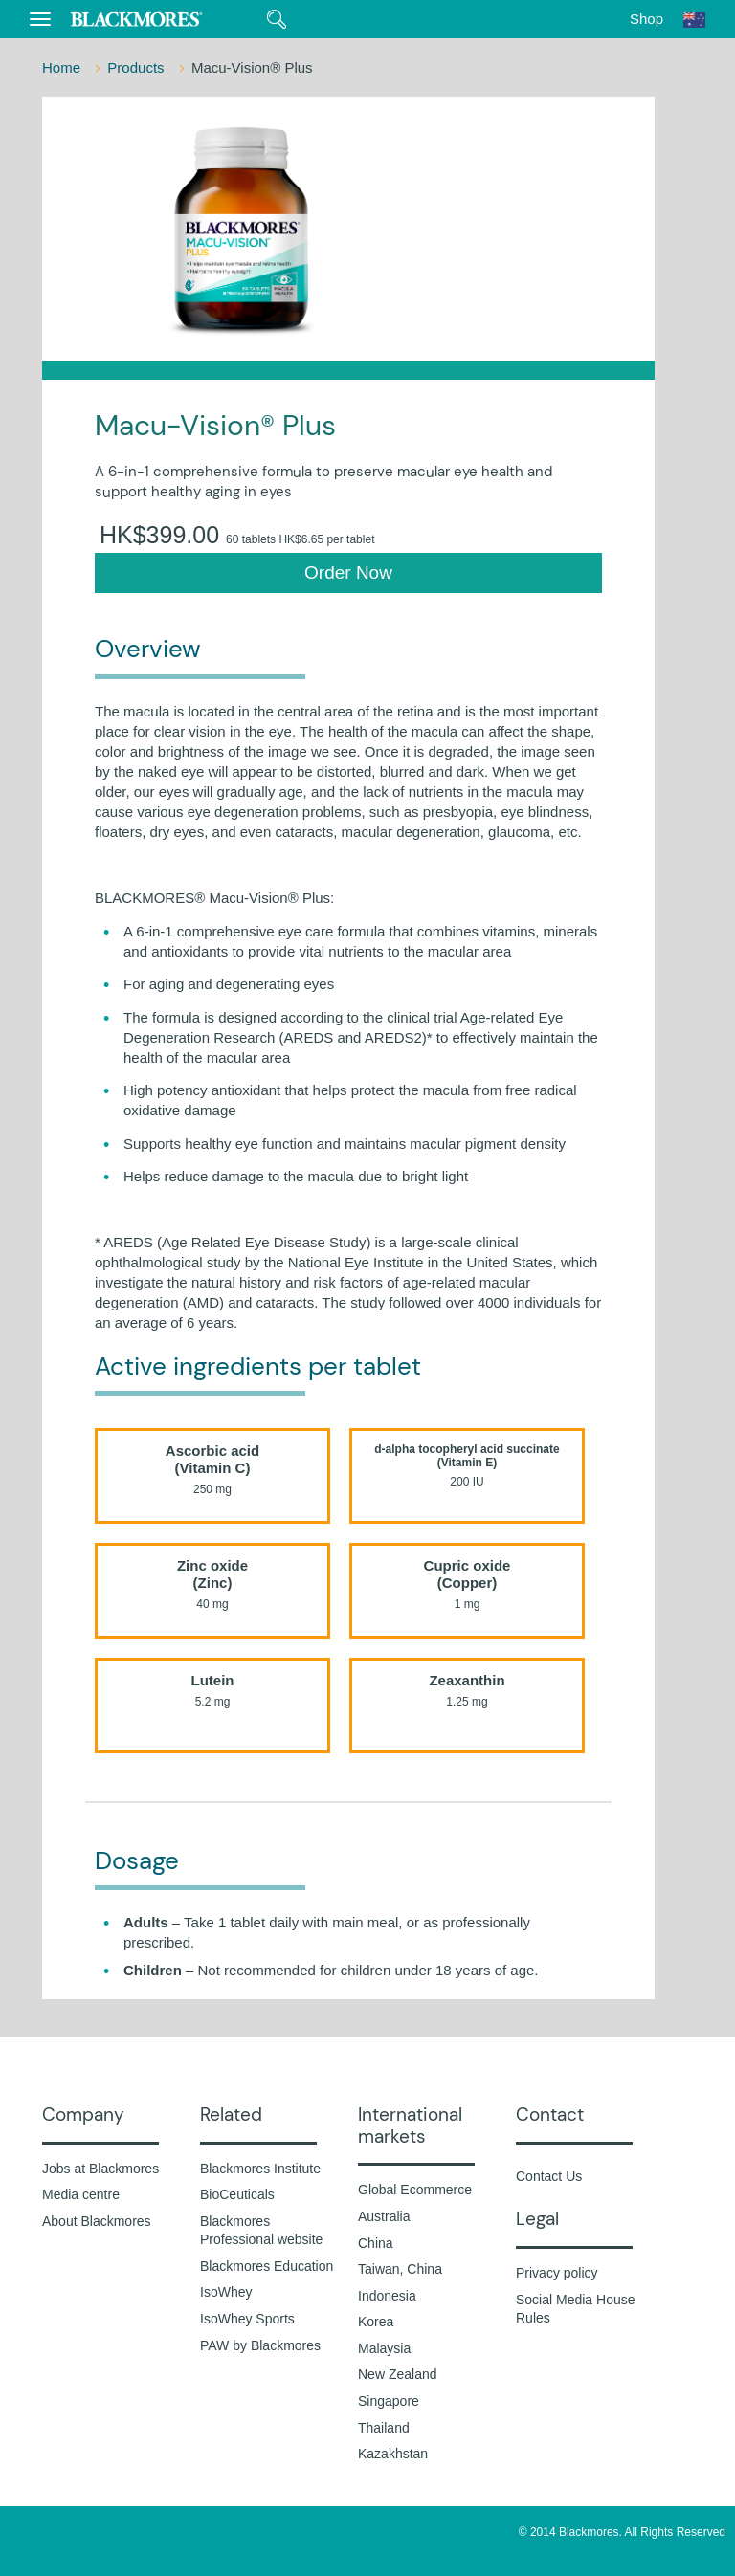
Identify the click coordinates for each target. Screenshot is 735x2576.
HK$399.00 (237, 534)
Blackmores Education (266, 2266)
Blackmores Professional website (261, 2230)
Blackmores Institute (260, 2168)
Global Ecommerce (415, 2189)
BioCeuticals (237, 2194)
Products (137, 67)
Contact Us (549, 2176)
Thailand (384, 2427)
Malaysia (384, 2348)
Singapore (388, 2401)
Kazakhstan (393, 2453)
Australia (384, 2216)
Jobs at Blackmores (100, 2168)
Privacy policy (557, 2272)
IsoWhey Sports (247, 2318)
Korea (375, 2321)
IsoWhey (226, 2292)
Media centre (81, 2194)
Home (63, 67)
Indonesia (387, 2295)
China (375, 2243)
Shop (646, 19)
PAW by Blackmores (260, 2345)
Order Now (348, 572)
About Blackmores (96, 2221)
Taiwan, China (400, 2269)
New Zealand (397, 2374)
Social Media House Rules (575, 2309)
